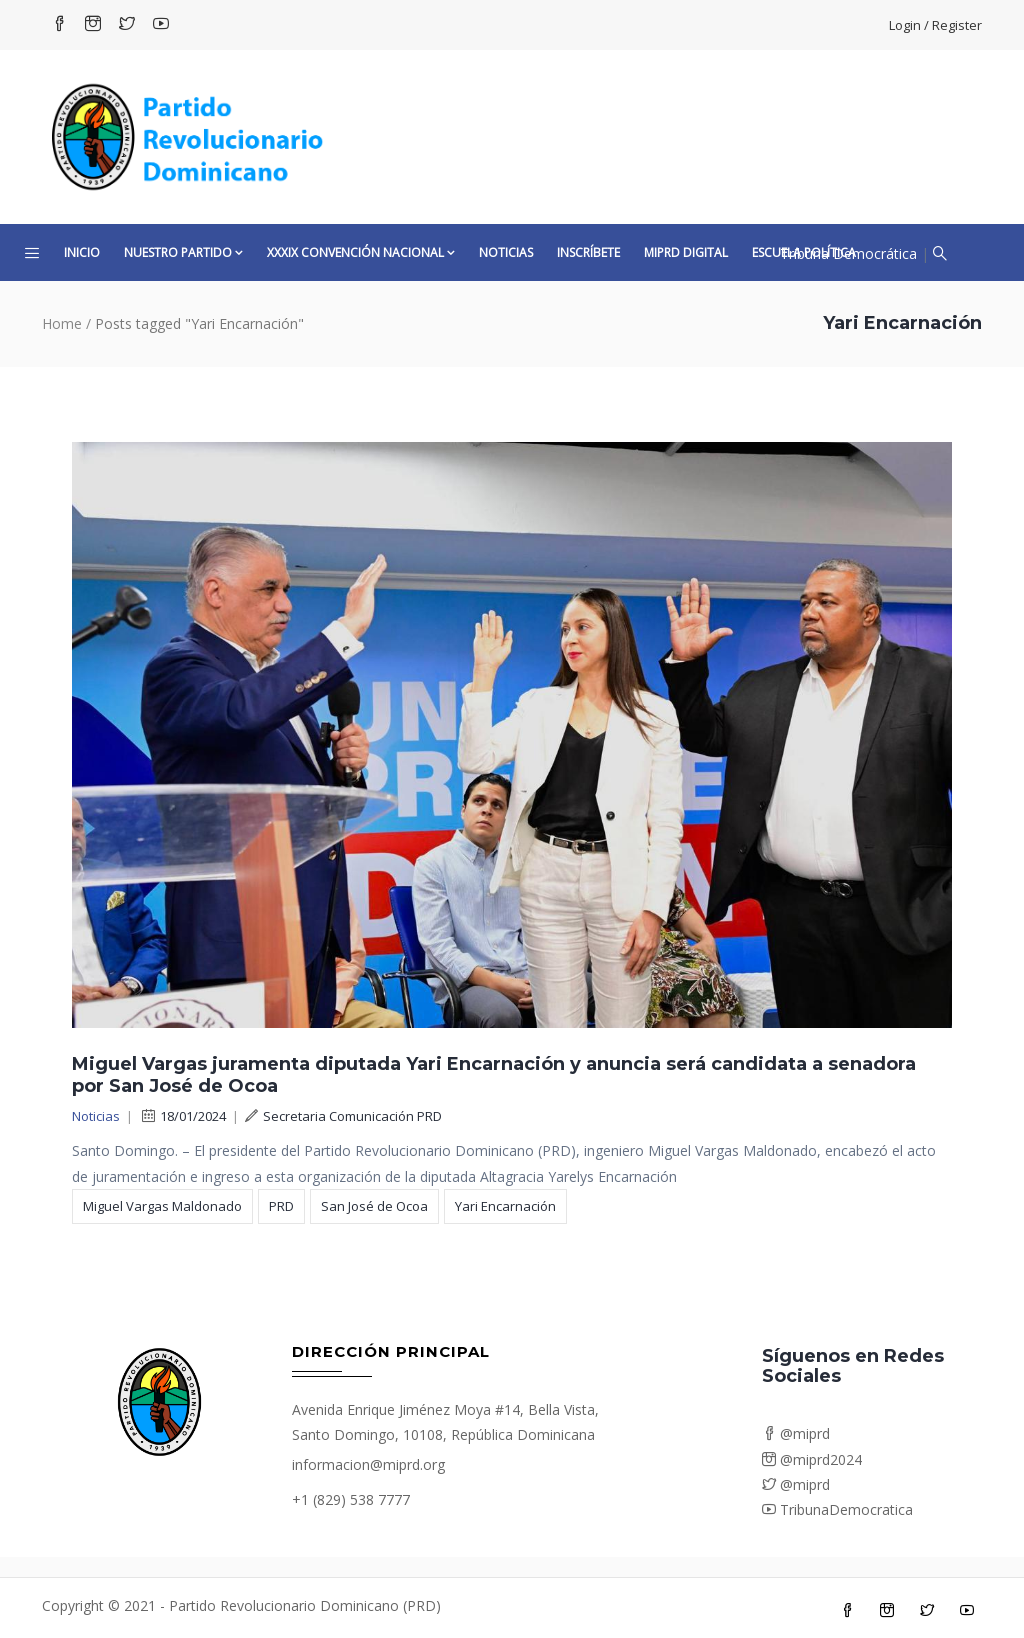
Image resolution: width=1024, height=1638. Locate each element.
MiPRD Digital (686, 252)
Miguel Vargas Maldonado (162, 1206)
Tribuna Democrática (848, 253)
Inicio (82, 252)
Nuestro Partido (183, 252)
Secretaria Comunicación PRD (343, 1116)
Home (62, 323)
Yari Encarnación (505, 1206)
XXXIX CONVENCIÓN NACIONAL (361, 252)
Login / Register (935, 25)
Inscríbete (588, 252)
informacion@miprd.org (368, 1464)
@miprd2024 (812, 1459)
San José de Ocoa (374, 1206)
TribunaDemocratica (837, 1509)
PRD (281, 1206)
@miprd (796, 1433)
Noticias (506, 252)
